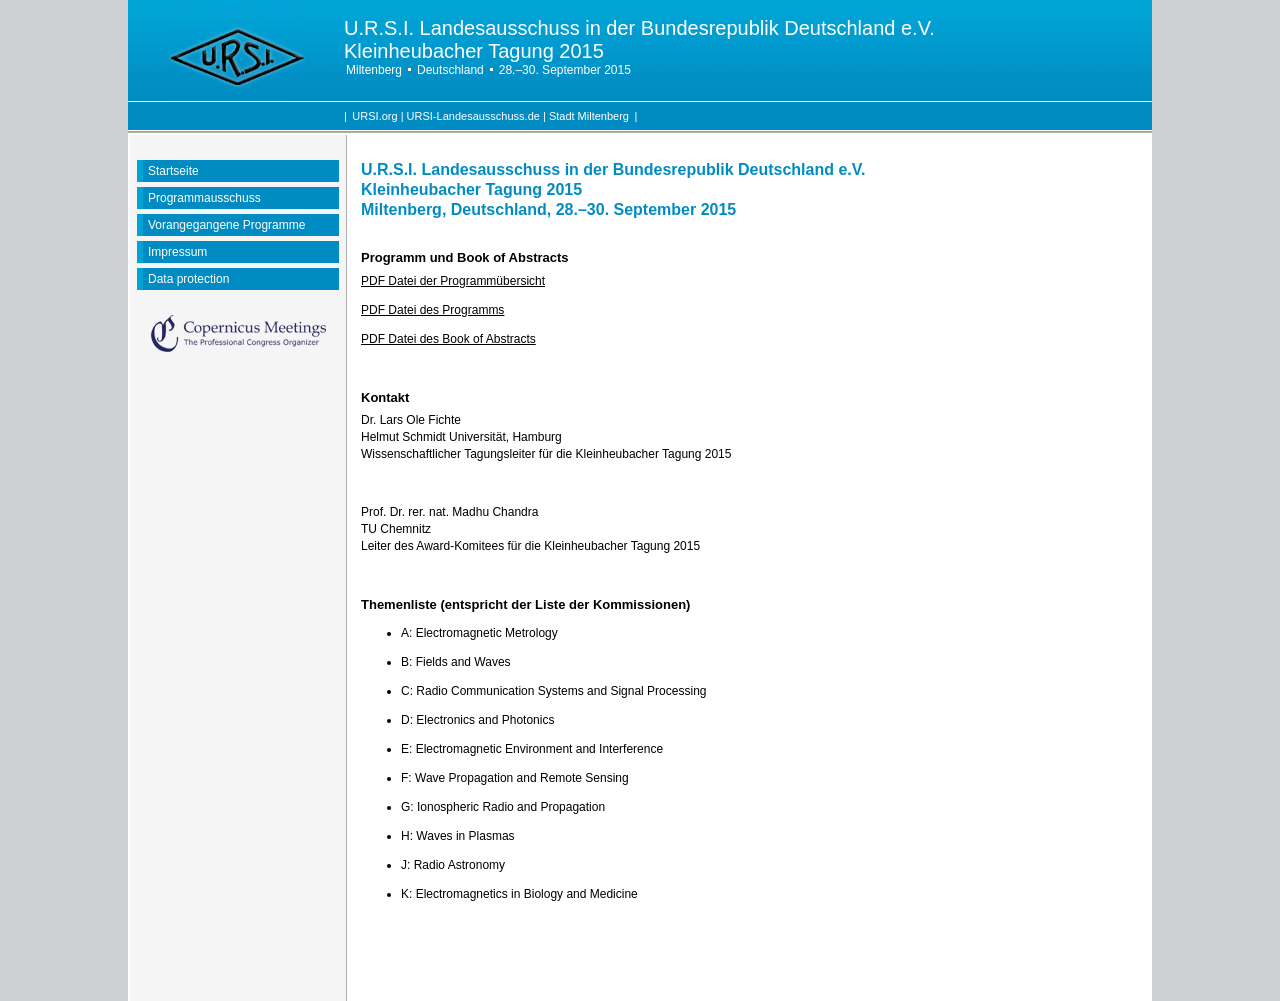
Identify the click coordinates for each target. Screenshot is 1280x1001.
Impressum (177, 252)
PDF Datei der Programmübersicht (453, 281)
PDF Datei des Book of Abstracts (448, 339)
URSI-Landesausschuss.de (473, 116)
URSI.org (374, 116)
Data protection (188, 279)
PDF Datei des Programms (432, 310)
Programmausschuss (204, 198)
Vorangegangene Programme (226, 225)
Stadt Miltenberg (589, 116)
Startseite (173, 171)
